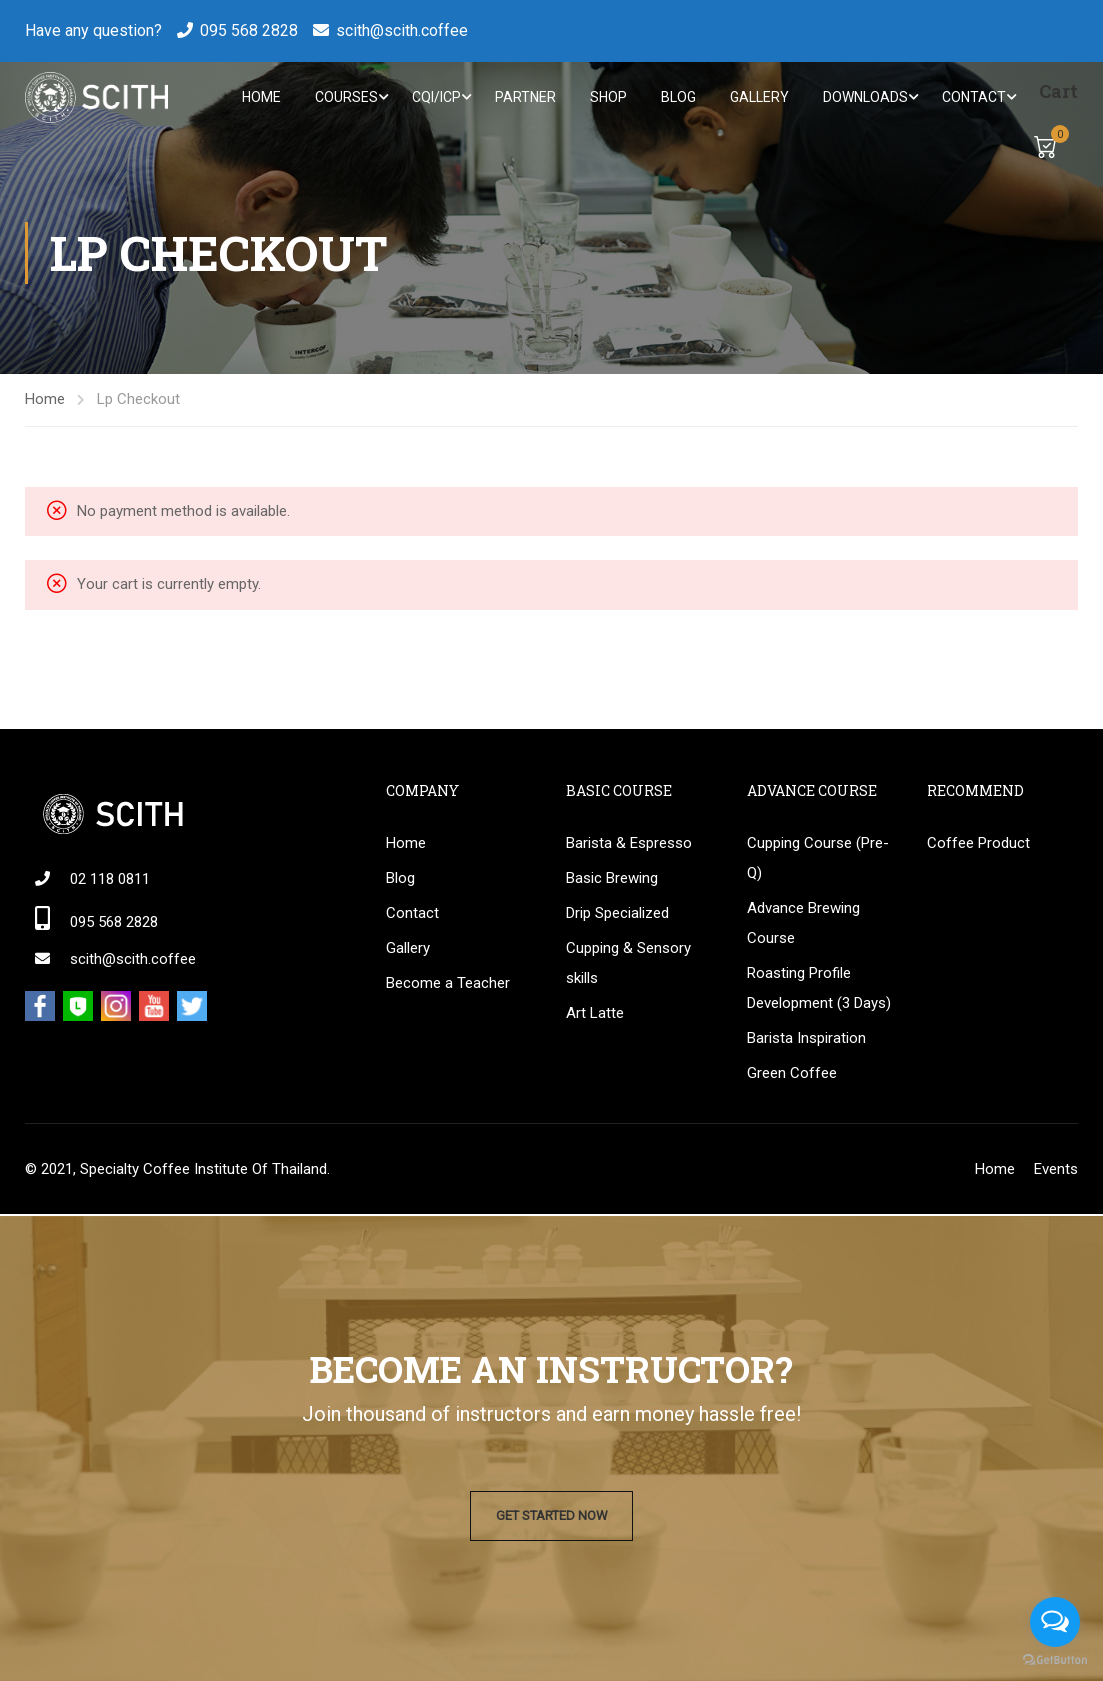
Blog (676, 98)
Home (259, 98)
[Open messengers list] (1055, 1622)
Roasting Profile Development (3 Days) (819, 989)
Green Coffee (792, 1074)
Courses (344, 98)
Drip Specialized (617, 914)
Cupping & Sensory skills (628, 964)
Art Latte (595, 1014)
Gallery (757, 98)
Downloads (863, 98)
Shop (606, 98)
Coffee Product (978, 844)
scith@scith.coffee (402, 30)
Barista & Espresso (629, 844)
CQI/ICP (434, 98)
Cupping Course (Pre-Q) (818, 859)
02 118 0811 (110, 880)
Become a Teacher (448, 984)
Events (1056, 1170)
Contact (972, 98)
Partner (523, 98)
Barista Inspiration (806, 1039)
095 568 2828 (249, 30)
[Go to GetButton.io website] (1055, 1660)
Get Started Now (552, 1515)
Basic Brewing (612, 879)
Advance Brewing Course (803, 924)
